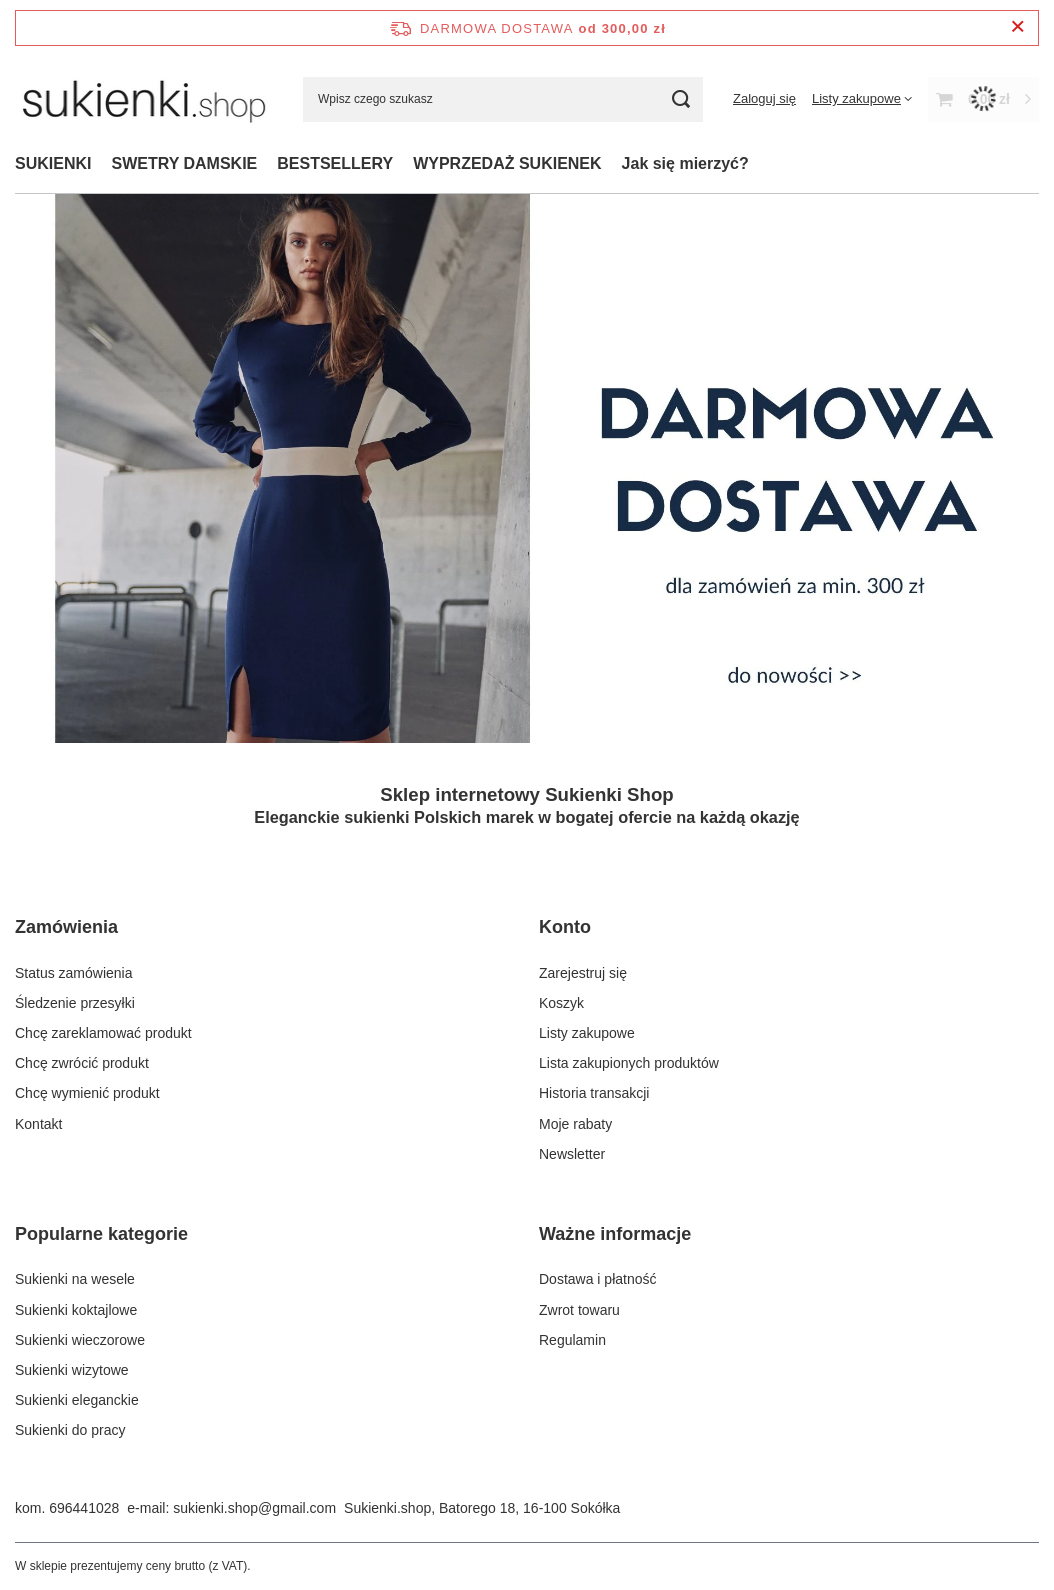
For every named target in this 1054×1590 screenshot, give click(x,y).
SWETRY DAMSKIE (184, 163)
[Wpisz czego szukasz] (503, 99)
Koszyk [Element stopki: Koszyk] (561, 1003)
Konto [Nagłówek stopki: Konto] (565, 927)
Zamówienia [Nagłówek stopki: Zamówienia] (66, 927)
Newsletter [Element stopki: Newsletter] (572, 1154)
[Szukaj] (680, 99)
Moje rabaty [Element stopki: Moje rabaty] (575, 1124)
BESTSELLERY (335, 163)
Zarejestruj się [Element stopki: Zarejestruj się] (583, 973)
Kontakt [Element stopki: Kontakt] (38, 1124)
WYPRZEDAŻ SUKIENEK (507, 163)
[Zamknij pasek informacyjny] (1017, 27)
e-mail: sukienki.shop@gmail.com (231, 1508)
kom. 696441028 (67, 1508)
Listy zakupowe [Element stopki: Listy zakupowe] (587, 1033)
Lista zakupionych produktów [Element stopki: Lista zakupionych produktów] (629, 1063)
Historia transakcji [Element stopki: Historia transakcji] (594, 1093)
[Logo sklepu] (144, 98)
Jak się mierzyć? (685, 163)
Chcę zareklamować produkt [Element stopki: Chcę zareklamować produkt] (103, 1033)
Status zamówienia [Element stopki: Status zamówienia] (74, 973)
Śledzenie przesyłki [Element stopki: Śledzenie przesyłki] (75, 1003)
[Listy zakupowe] (862, 98)
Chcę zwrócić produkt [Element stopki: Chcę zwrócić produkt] (82, 1063)
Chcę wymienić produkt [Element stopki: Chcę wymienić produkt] (87, 1093)
